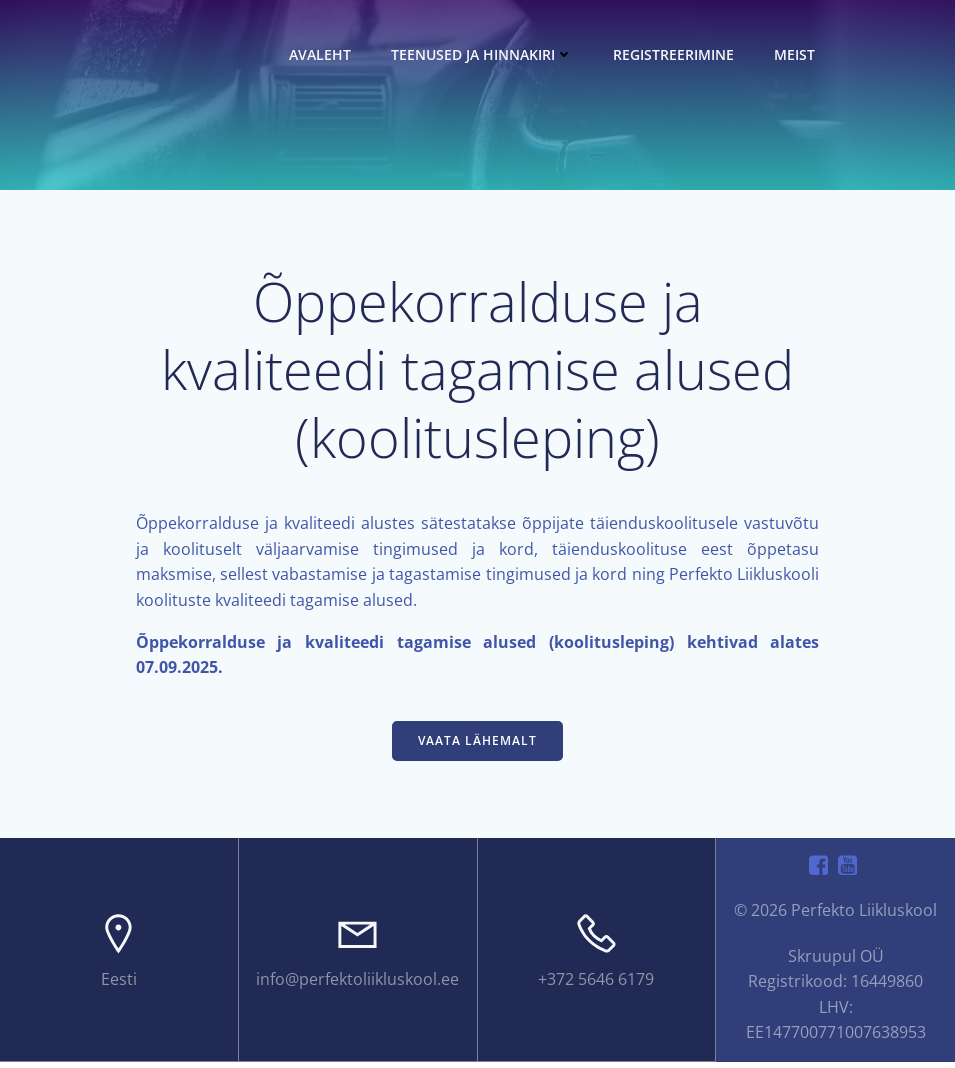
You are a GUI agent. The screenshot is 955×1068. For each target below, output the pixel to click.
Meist (797, 54)
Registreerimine (676, 54)
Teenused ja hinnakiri (485, 54)
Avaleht (323, 54)
